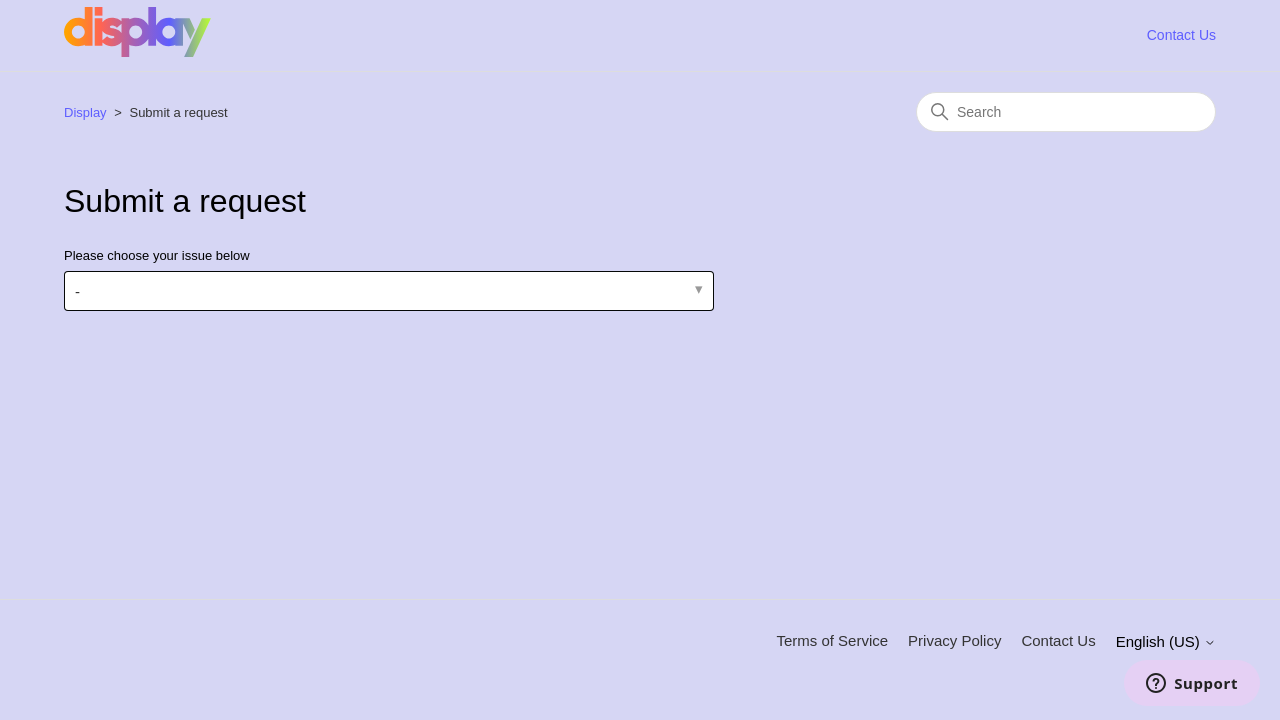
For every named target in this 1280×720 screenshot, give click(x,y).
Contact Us (1181, 35)
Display (85, 112)
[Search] (1066, 112)
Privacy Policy (954, 640)
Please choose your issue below (157, 255)
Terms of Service (832, 640)
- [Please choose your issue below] (77, 291)
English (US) (1166, 641)
